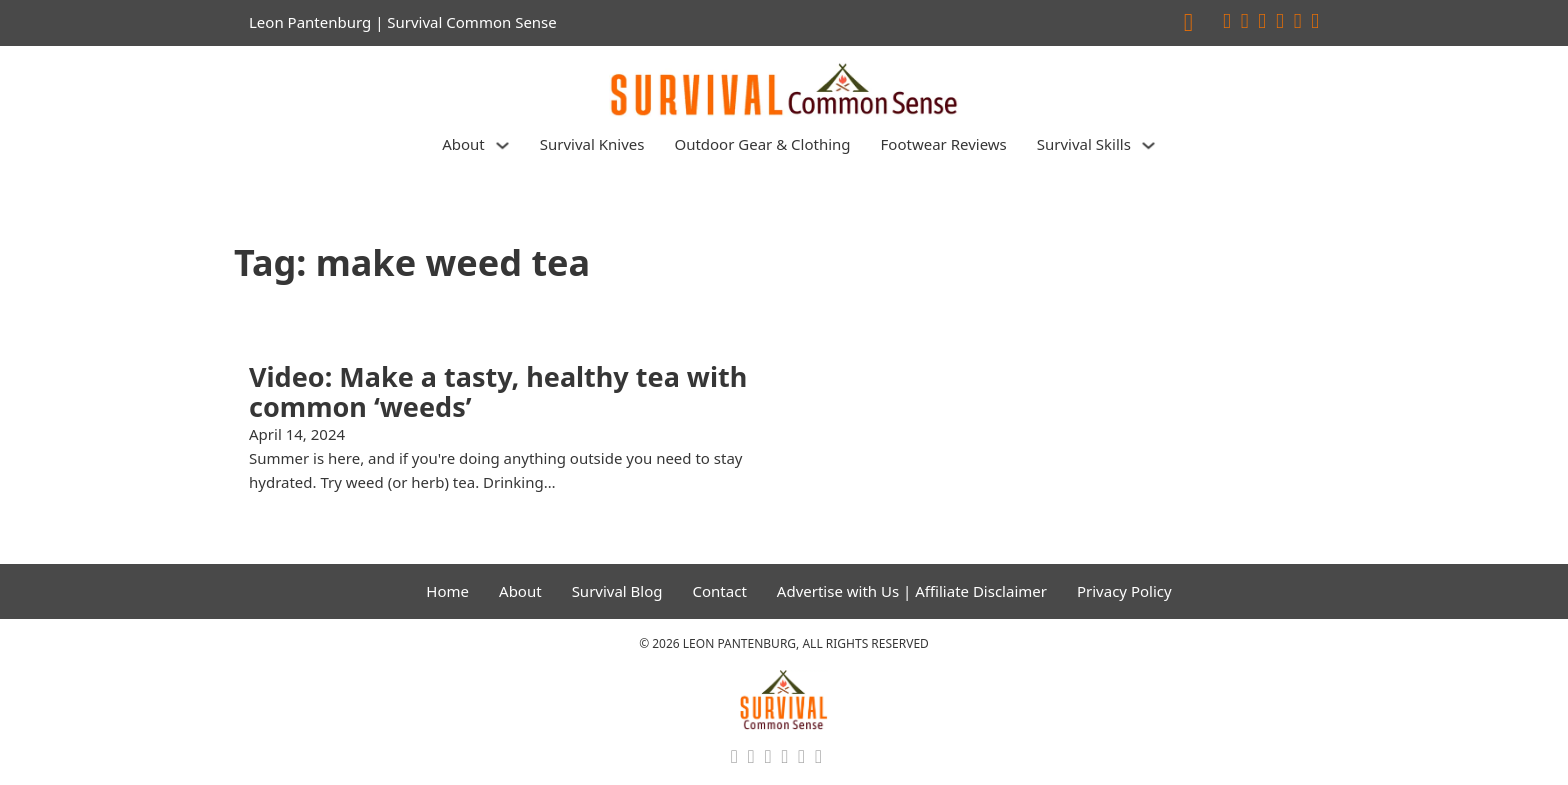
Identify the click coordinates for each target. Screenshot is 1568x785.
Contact (720, 591)
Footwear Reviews (944, 144)
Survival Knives (592, 144)
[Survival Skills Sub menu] (1148, 145)
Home (447, 591)
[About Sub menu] (502, 145)
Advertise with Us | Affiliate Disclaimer (912, 591)
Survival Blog (617, 591)
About (463, 144)
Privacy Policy (1124, 591)
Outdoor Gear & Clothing (762, 144)
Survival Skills (1084, 144)
